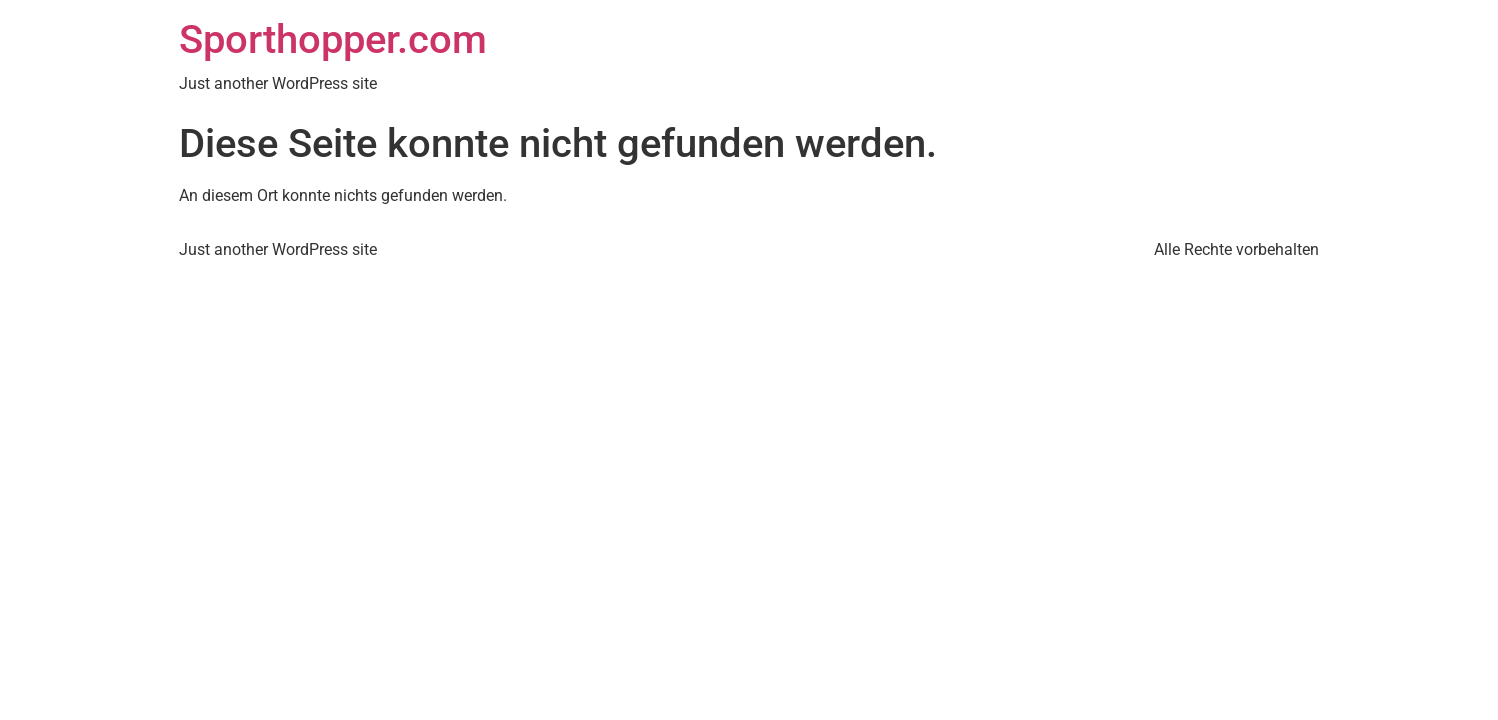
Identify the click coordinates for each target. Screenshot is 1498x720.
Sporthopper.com (333, 39)
